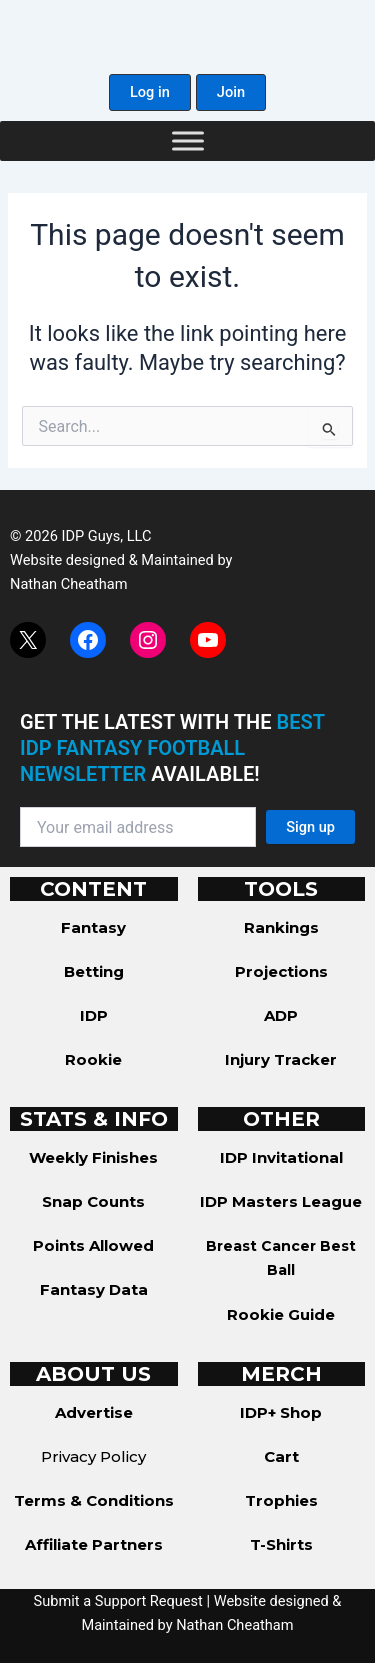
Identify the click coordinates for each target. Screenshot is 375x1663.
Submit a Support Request (118, 1601)
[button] (150, 92)
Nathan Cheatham (68, 584)
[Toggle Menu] (188, 140)
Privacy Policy (93, 1456)
